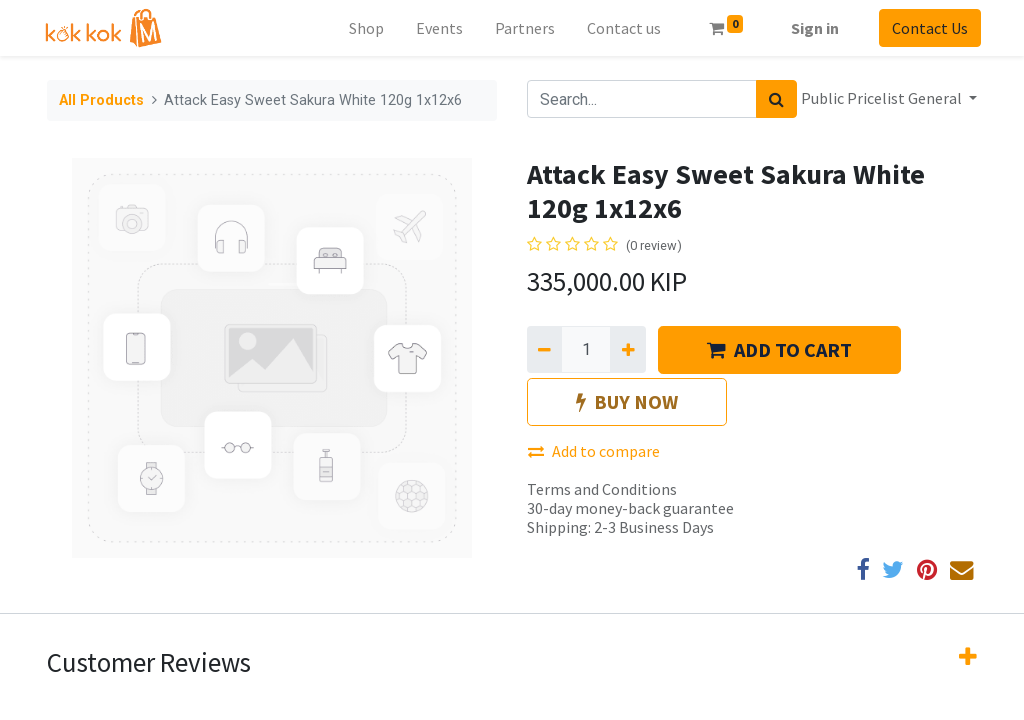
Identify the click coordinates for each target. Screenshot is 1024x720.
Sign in (811, 28)
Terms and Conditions (602, 489)
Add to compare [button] (594, 451)
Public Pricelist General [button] (883, 98)
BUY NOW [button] (627, 401)
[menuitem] (362, 28)
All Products (101, 100)
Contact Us (926, 28)
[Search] (776, 99)
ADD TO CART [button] (779, 349)
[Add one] (627, 349)
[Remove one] (544, 349)
